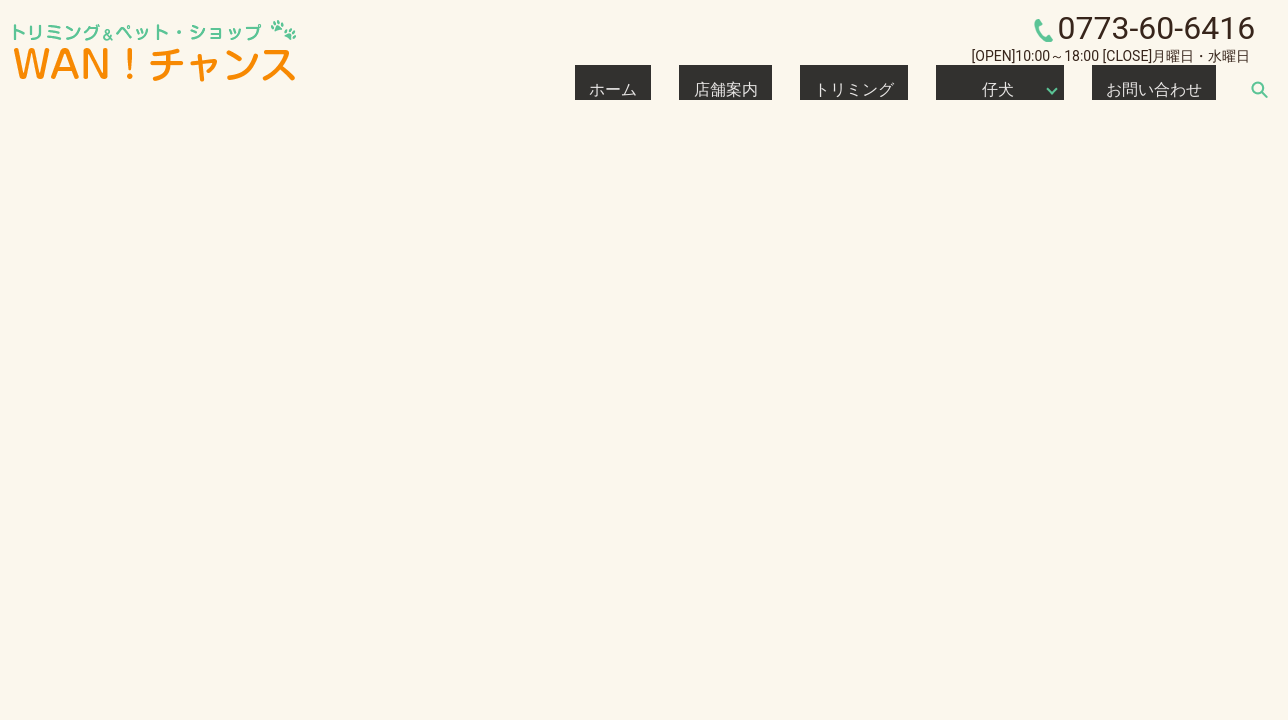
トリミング (929, 89)
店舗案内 (838, 89)
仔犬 (1034, 89)
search (1259, 89)
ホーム (761, 89)
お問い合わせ (1174, 89)
